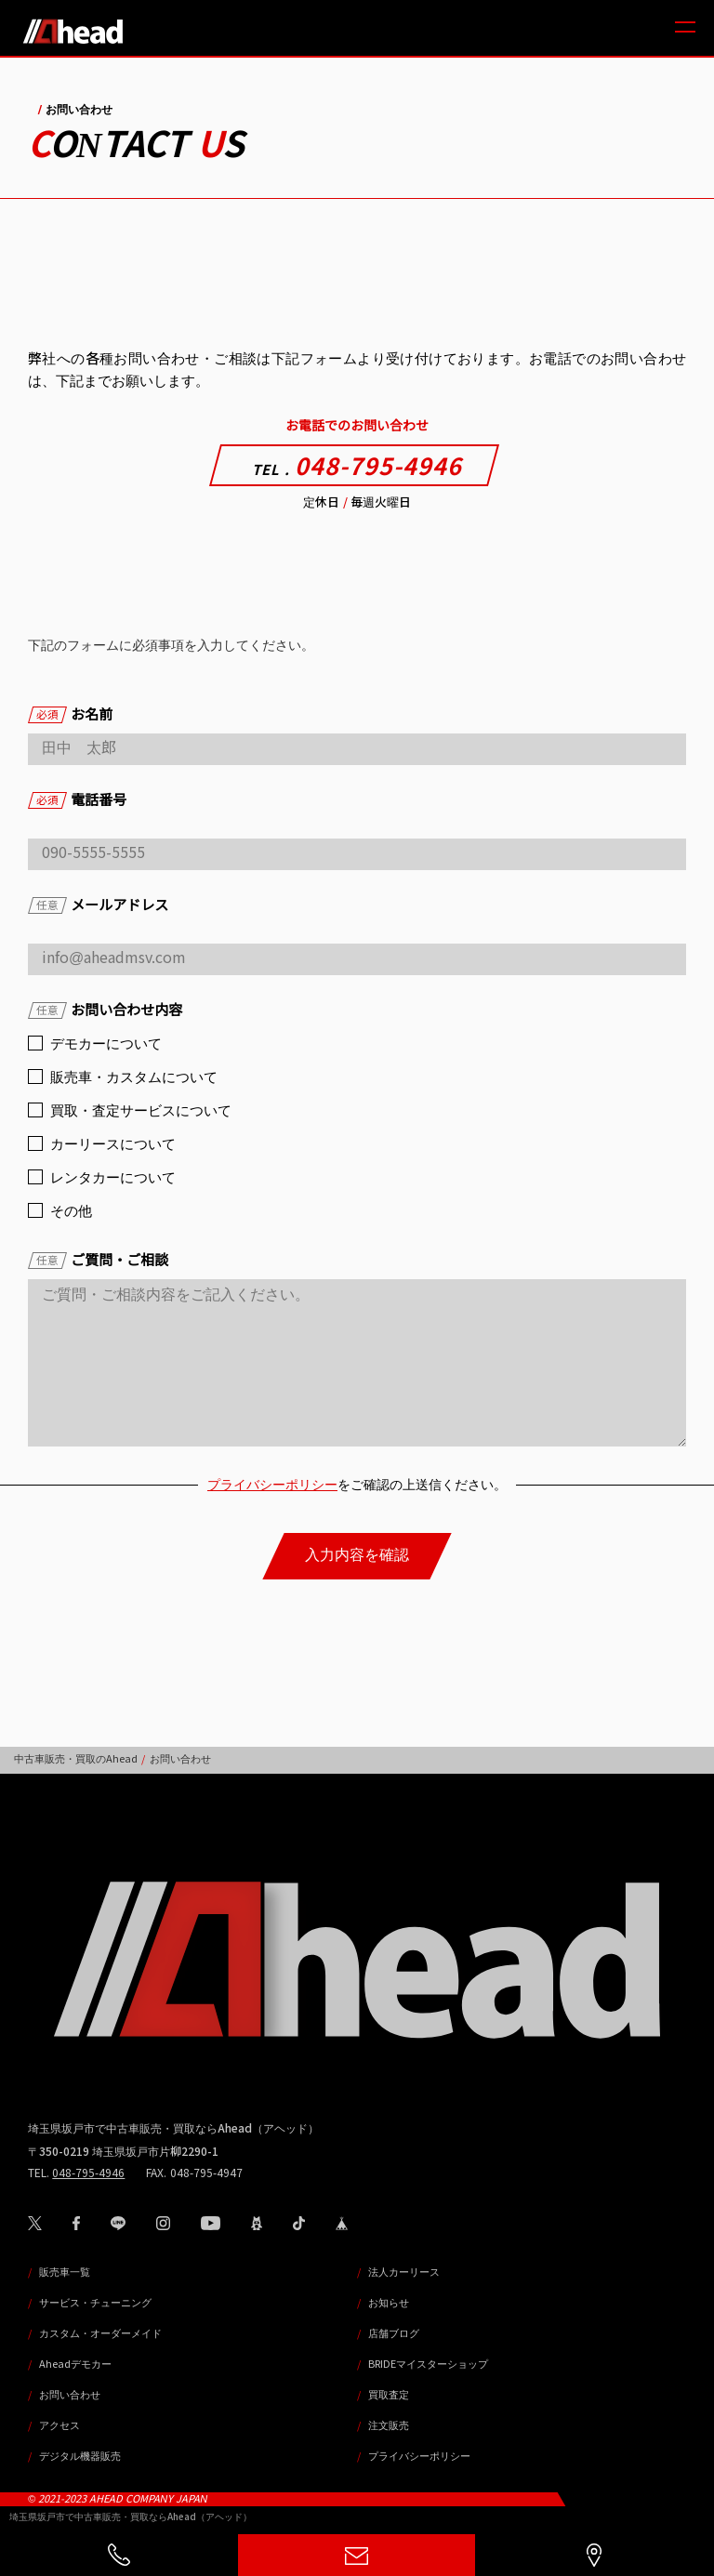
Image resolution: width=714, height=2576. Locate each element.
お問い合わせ (69, 2394)
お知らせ (388, 2302)
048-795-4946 (357, 467)
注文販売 (388, 2425)
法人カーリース (404, 2272)
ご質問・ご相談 (98, 1260)
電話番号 (77, 800)
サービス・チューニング (95, 2302)
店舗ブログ (393, 2333)
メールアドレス (98, 905)
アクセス (59, 2425)
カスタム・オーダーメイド (100, 2333)
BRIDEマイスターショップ (428, 2364)
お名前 (70, 714)
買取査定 (388, 2394)
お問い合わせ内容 (105, 1010)
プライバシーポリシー (272, 1484)
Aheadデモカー (75, 2364)
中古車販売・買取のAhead (76, 1758)
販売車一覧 (64, 2272)
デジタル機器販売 (80, 2456)
